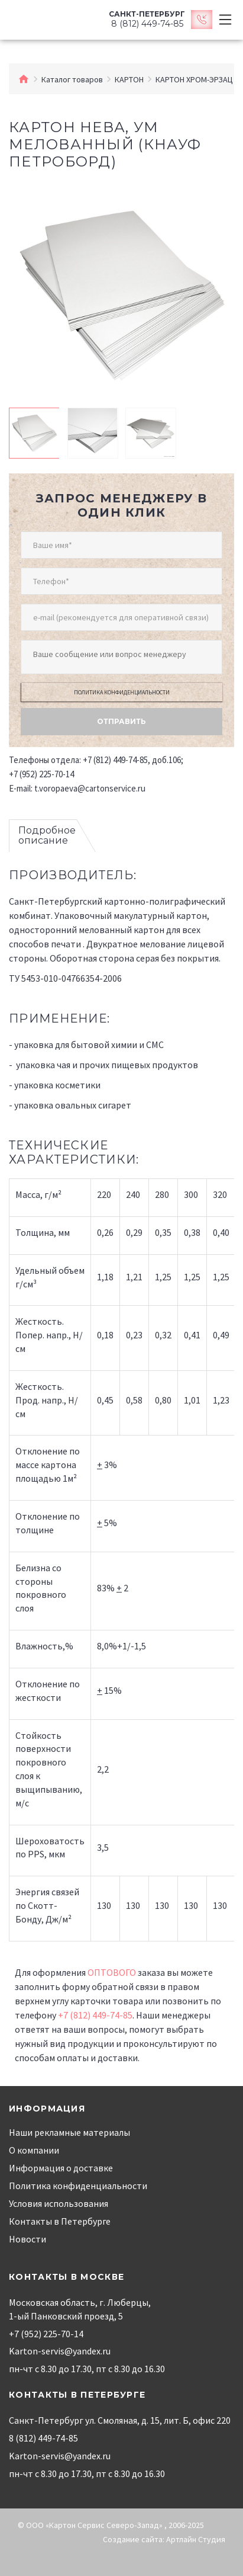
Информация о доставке (61, 2168)
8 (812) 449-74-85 (43, 2438)
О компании (34, 2150)
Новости (27, 2239)
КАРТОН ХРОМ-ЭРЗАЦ (194, 79)
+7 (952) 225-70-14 (41, 774)
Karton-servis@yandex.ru (60, 2351)
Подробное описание (47, 836)
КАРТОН (129, 79)
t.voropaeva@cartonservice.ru (89, 788)
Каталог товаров (72, 79)
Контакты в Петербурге (60, 2221)
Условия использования (58, 2203)
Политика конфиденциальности (122, 692)
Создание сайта (133, 2539)
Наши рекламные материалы (69, 2132)
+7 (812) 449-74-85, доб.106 (132, 759)
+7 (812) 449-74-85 (95, 2015)
